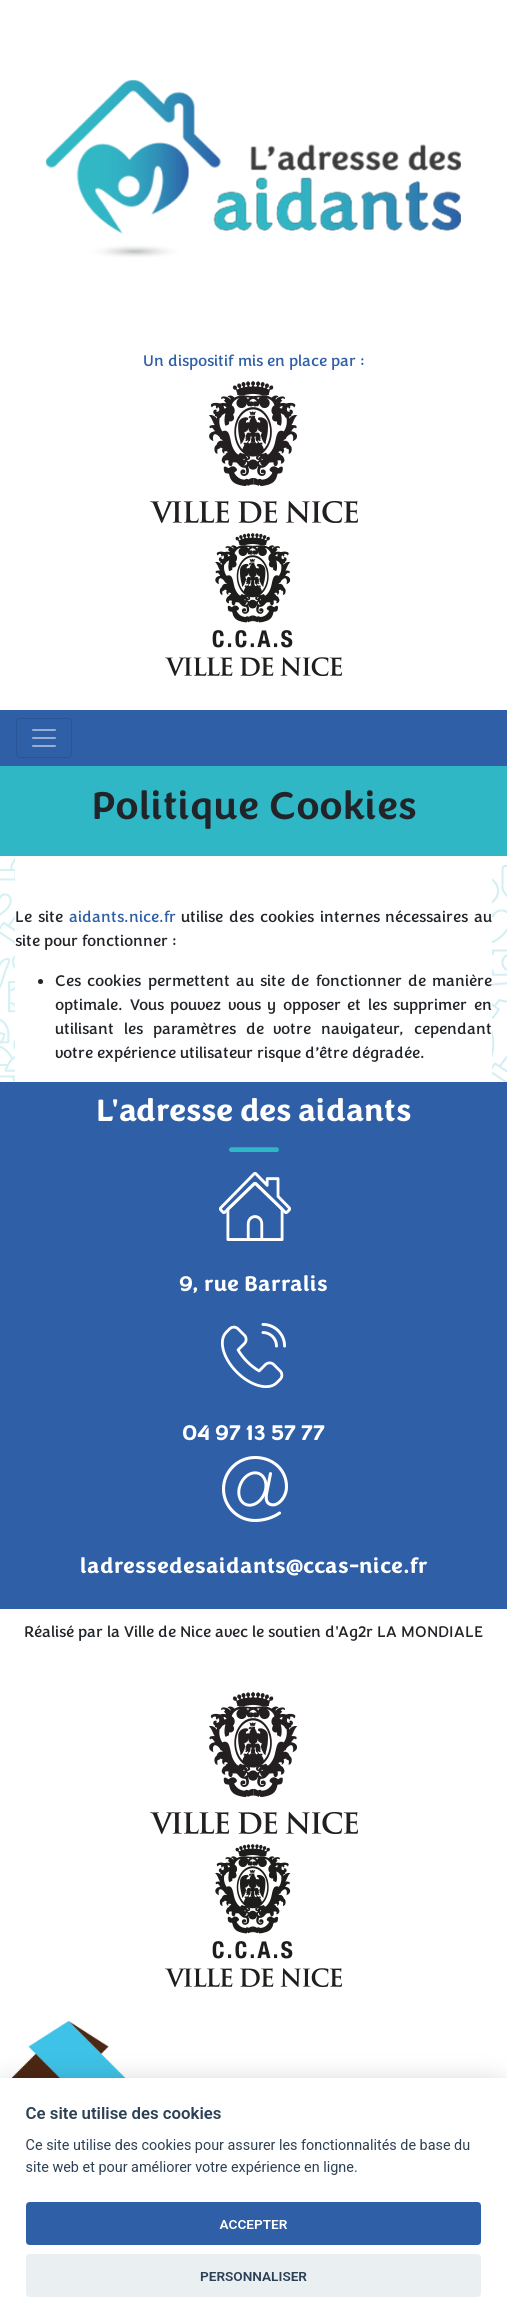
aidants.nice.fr (122, 917)
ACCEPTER (254, 2224)
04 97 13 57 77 (253, 1433)
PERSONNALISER (253, 2276)
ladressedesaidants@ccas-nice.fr (254, 1566)
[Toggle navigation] (44, 738)
